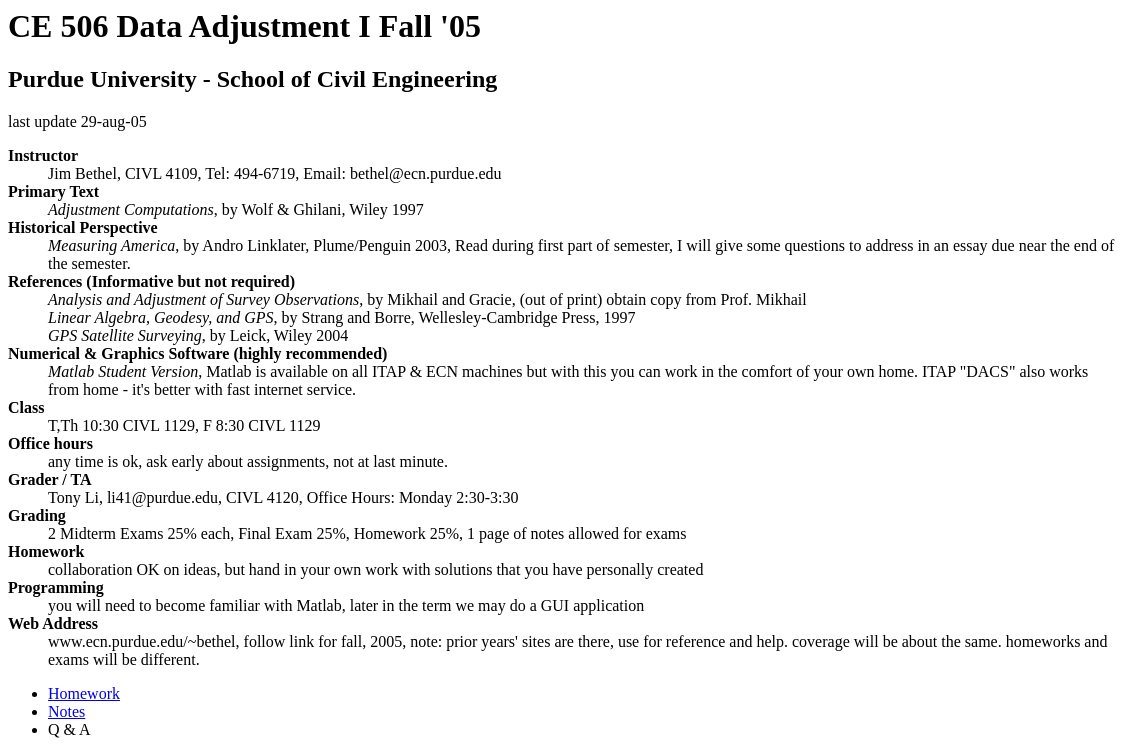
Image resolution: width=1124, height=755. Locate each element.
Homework (84, 693)
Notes (66, 711)
